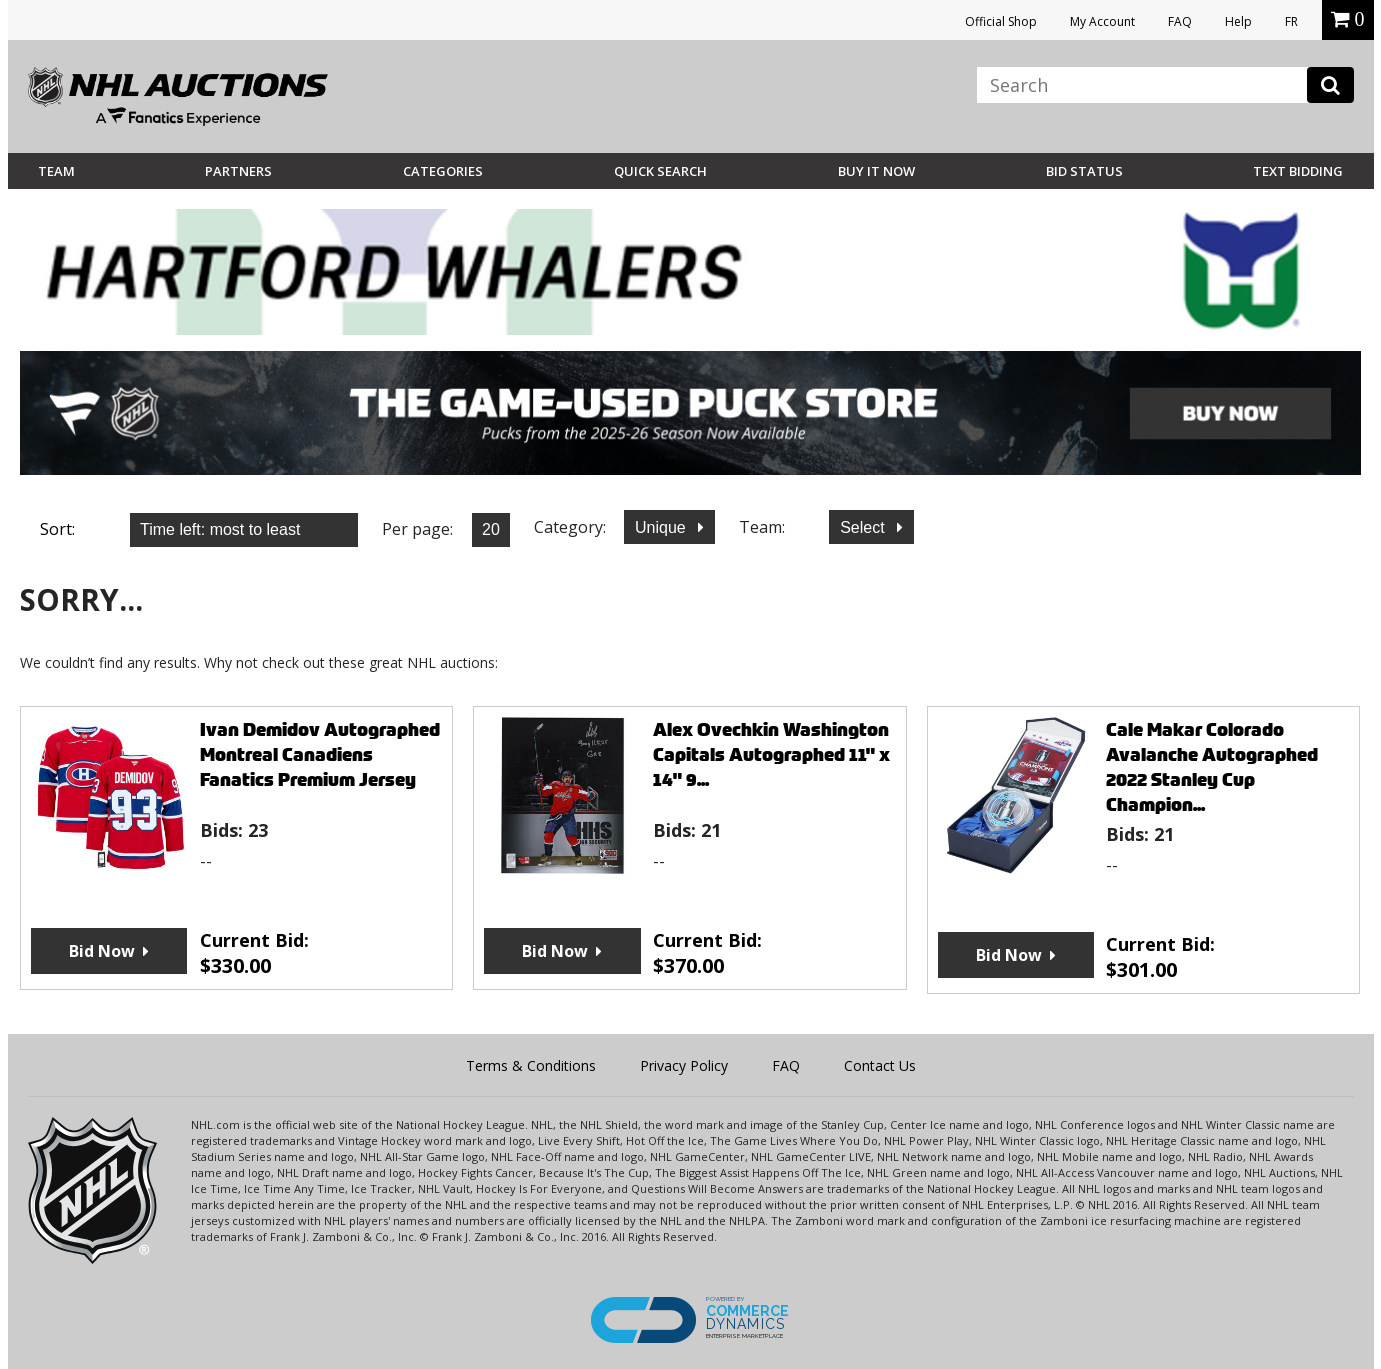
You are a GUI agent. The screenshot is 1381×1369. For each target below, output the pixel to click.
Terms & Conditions (531, 1065)
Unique (662, 527)
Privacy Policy (684, 1065)
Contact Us (880, 1065)
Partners (238, 171)
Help (1238, 21)
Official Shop (1001, 21)
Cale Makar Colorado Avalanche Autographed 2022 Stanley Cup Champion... (1212, 767)
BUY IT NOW (876, 171)
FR (1291, 21)
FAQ (1180, 21)
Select (864, 527)
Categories (443, 171)
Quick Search (660, 171)
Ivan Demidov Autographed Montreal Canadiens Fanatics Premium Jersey (320, 754)
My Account (1102, 21)
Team (56, 171)
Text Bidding (1298, 171)
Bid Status (1084, 171)
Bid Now (102, 951)
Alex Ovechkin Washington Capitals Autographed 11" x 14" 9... (771, 754)
